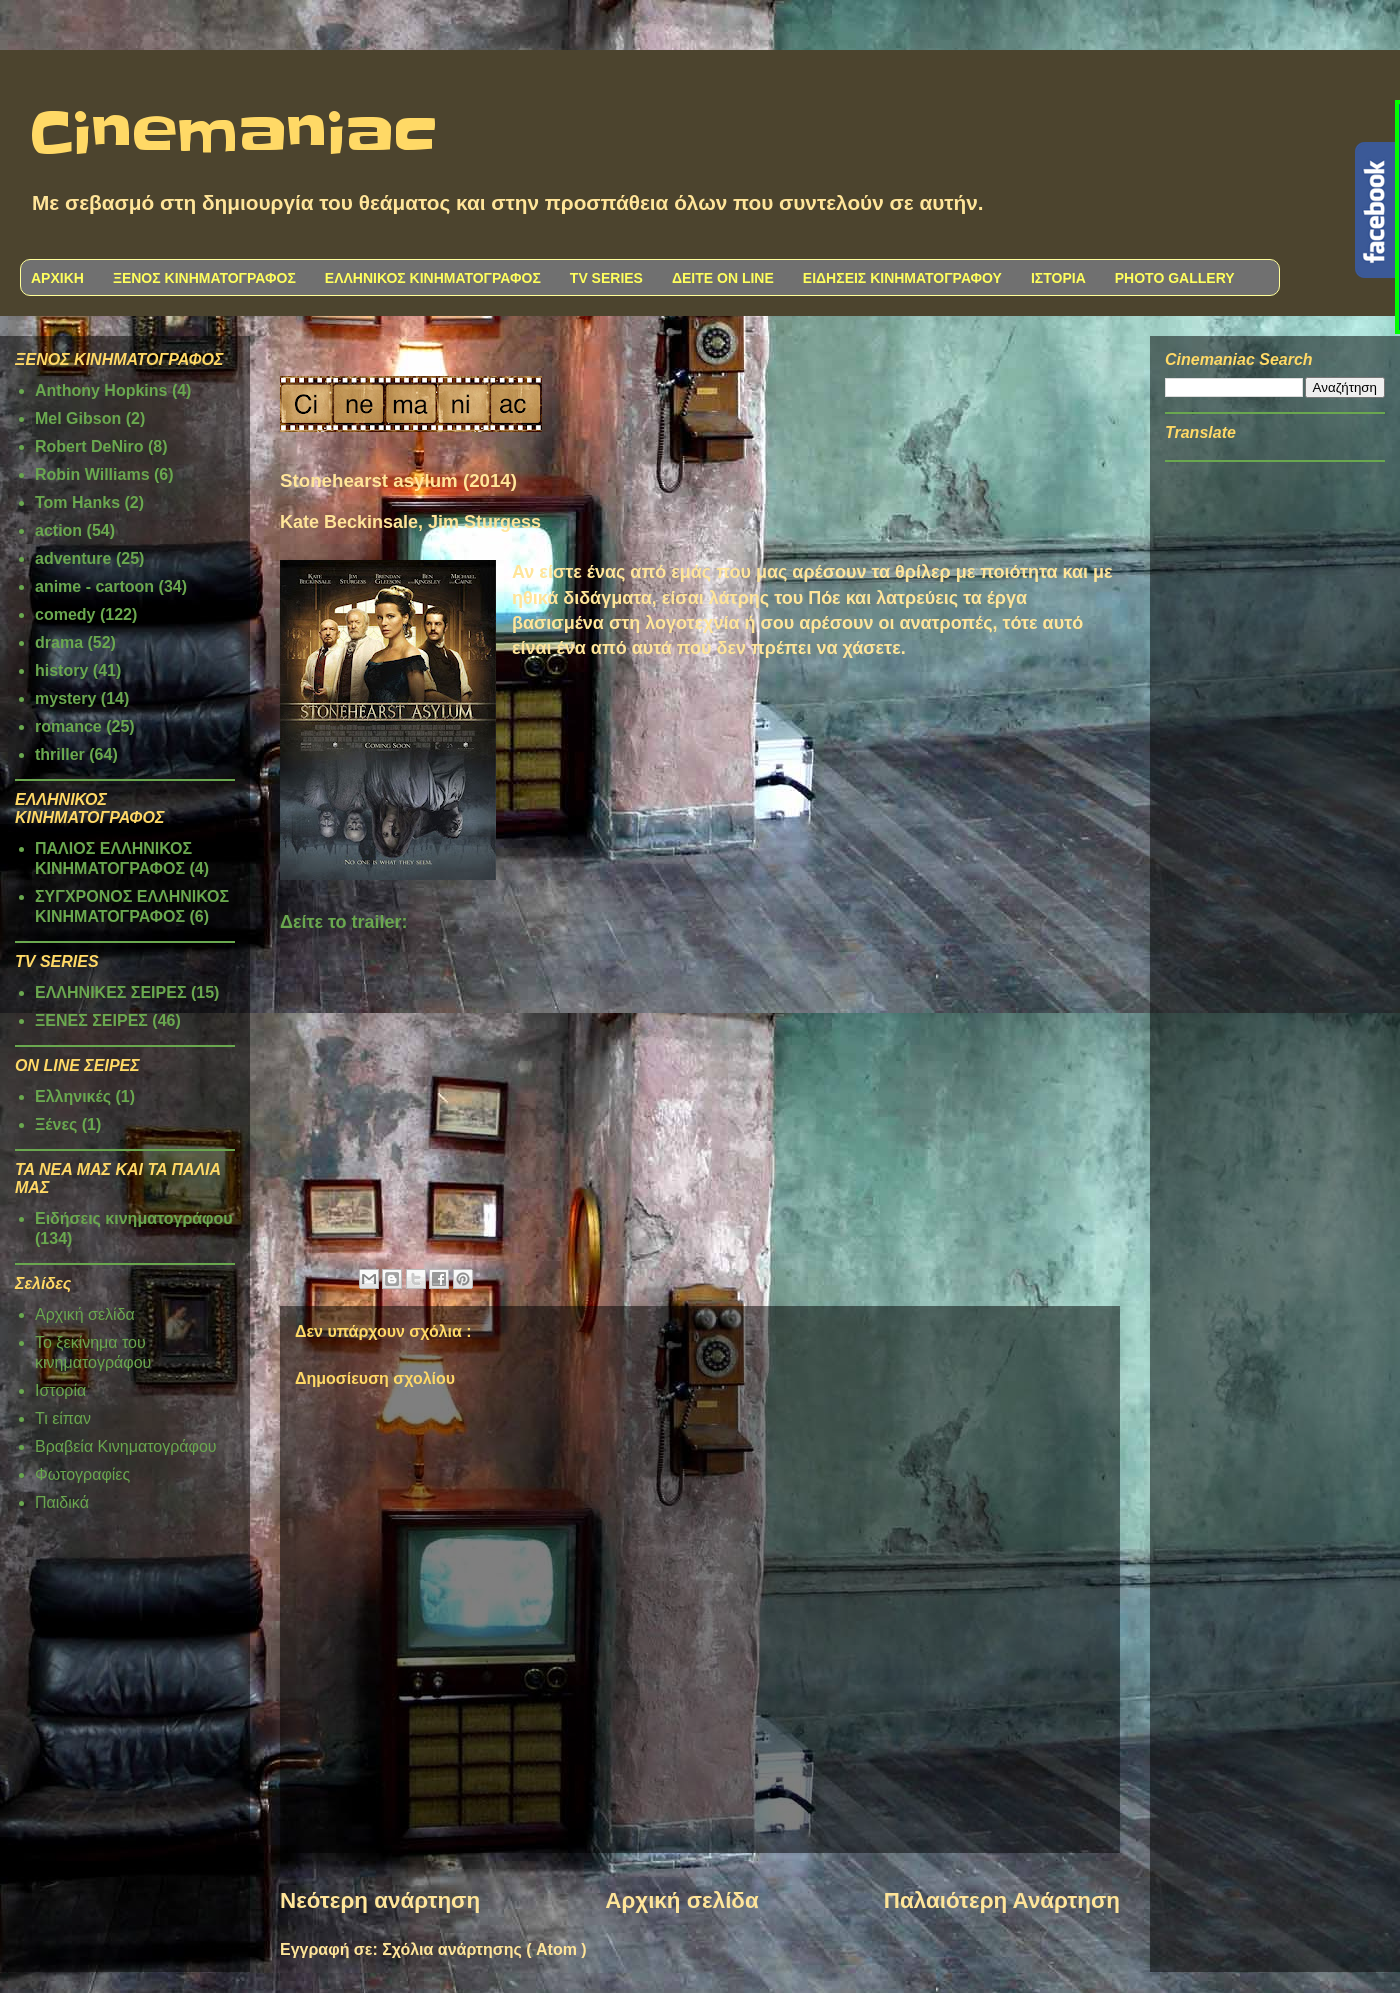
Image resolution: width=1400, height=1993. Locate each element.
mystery (65, 698)
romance (68, 726)
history (61, 670)
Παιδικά (62, 1502)
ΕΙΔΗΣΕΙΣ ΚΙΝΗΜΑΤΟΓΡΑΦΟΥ (902, 278)
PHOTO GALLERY (1175, 278)
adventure (73, 558)
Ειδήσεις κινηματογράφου (134, 1218)
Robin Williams (92, 474)
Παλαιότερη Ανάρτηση (1002, 1900)
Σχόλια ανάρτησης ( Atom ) (484, 1949)
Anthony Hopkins (101, 390)
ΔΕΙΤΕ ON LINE (723, 278)
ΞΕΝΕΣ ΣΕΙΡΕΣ (91, 1020)
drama (59, 642)
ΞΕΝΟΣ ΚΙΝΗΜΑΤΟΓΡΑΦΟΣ (204, 278)
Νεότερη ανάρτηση (380, 1900)
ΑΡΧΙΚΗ (57, 278)
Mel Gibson (78, 418)
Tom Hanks (77, 502)
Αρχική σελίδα (681, 1900)
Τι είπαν (63, 1418)
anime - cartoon (94, 586)
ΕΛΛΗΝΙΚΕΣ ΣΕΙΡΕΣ (111, 992)
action (58, 530)
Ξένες (56, 1124)
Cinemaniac (233, 135)
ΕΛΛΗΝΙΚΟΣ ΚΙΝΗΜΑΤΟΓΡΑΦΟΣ (433, 278)
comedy (65, 614)
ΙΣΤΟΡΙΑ (1058, 278)
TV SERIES (606, 278)
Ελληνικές (73, 1096)
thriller (60, 754)
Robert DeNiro (89, 446)
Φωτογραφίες (82, 1474)
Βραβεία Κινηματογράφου (126, 1446)
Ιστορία (60, 1390)
